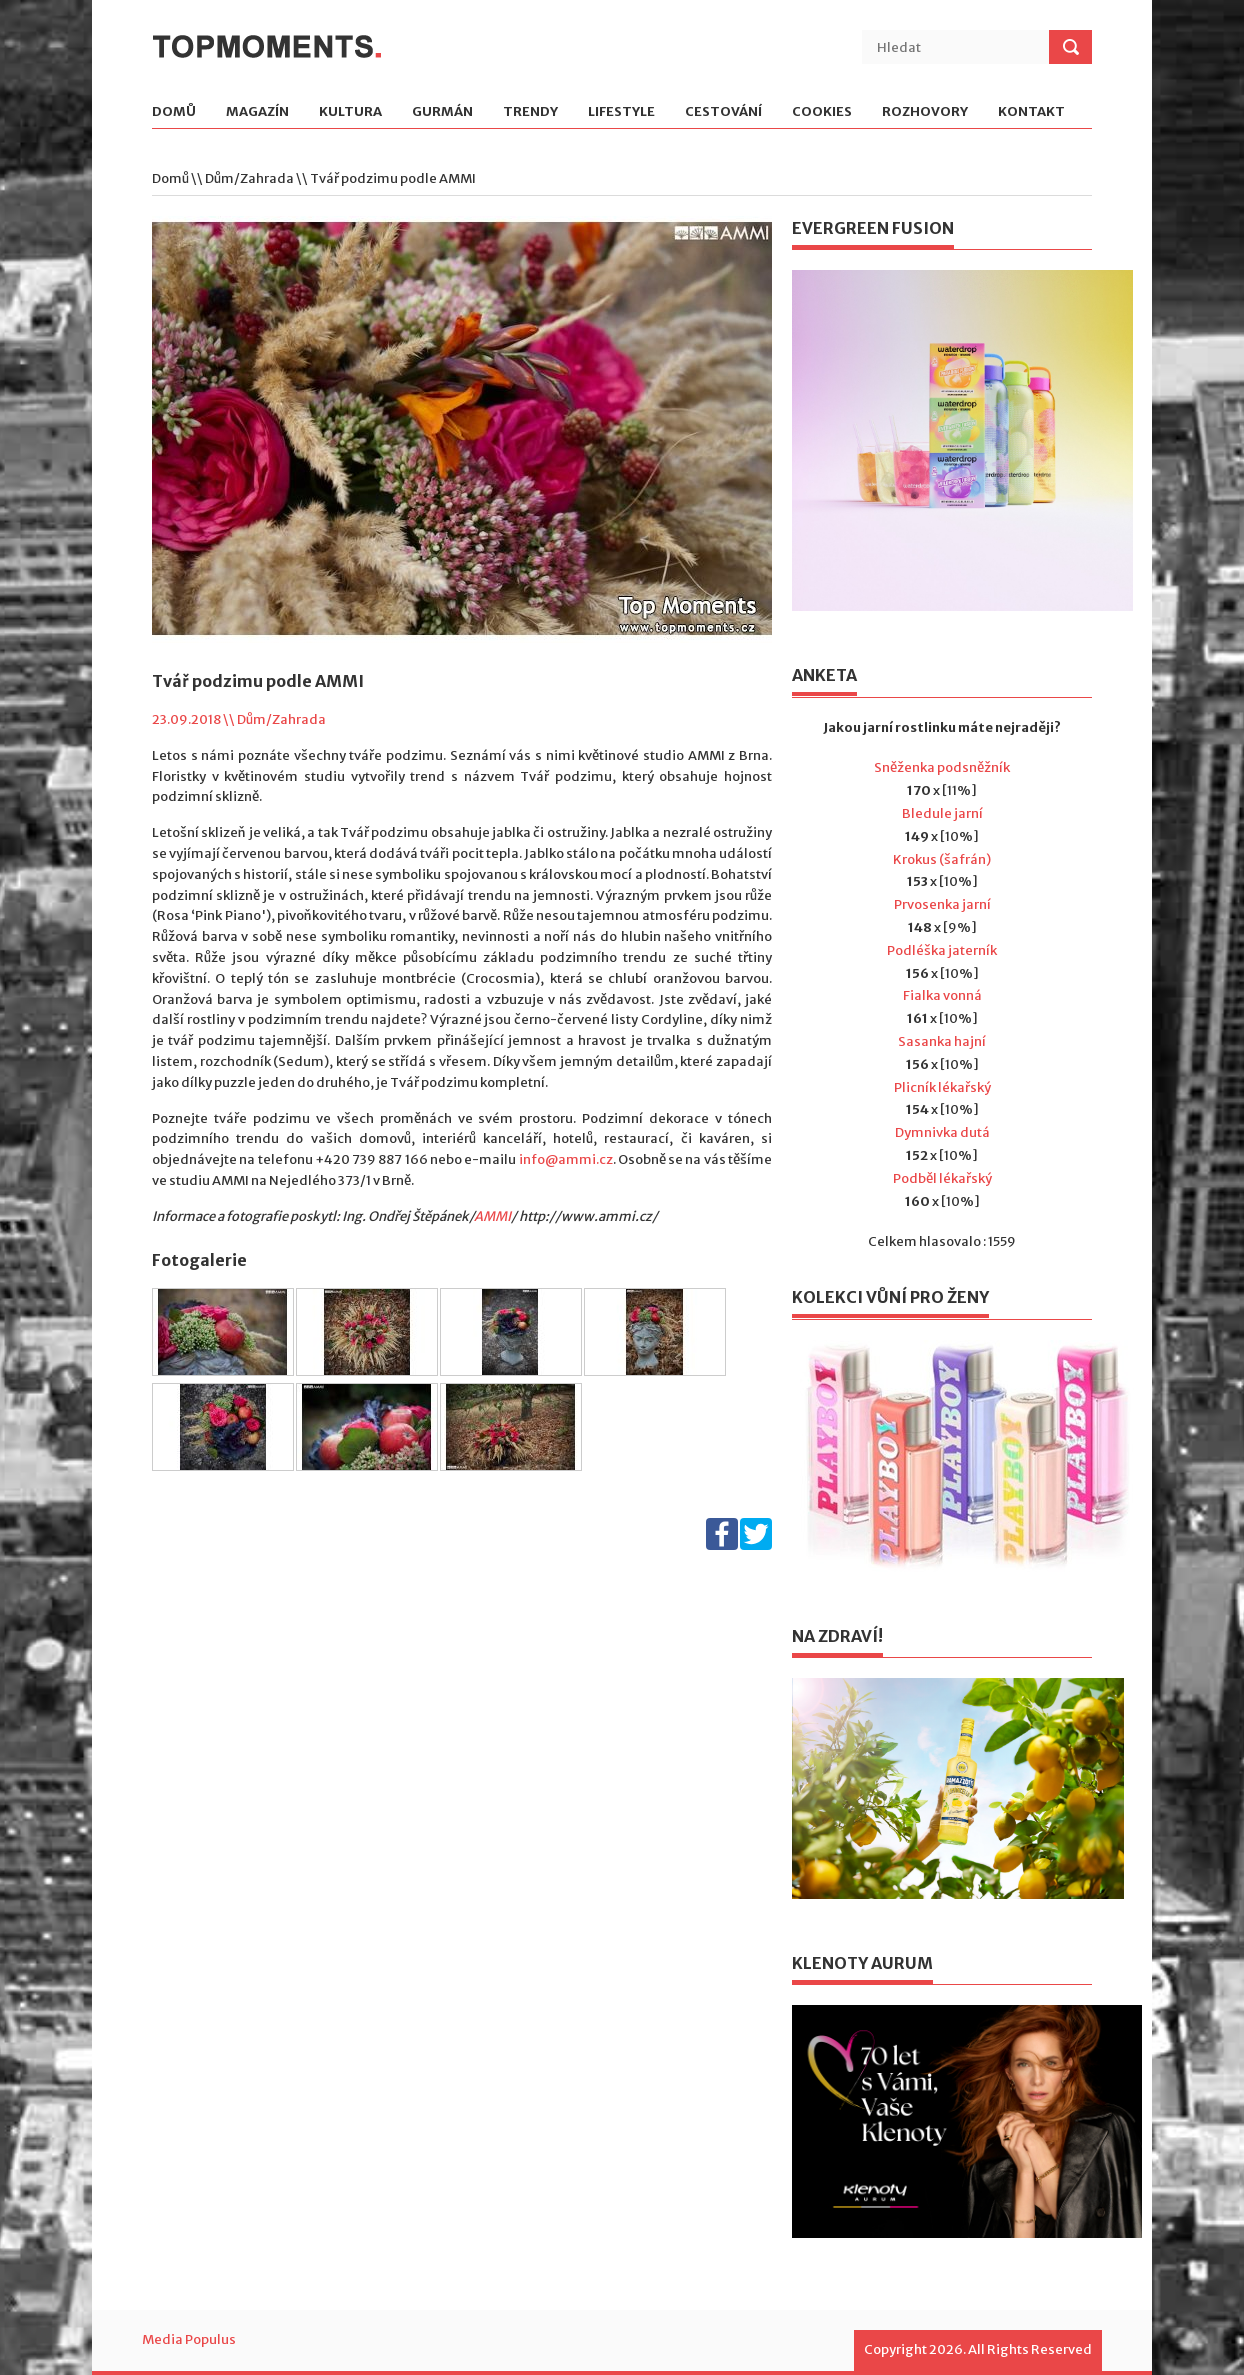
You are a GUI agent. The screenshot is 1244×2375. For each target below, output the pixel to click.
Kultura (350, 112)
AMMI (492, 1216)
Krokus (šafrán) (942, 859)
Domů (174, 112)
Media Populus (189, 2339)
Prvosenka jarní (942, 904)
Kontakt (1031, 112)
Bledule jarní (942, 813)
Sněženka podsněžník (942, 767)
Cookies (822, 112)
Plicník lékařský (942, 1087)
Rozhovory (925, 112)
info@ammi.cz (566, 1159)
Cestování (723, 112)
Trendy (530, 112)
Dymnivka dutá (942, 1132)
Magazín (257, 112)
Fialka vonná (942, 995)
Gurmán (442, 112)
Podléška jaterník (942, 950)
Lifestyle (621, 112)
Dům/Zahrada (249, 178)
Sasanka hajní (942, 1041)
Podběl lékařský (942, 1178)
